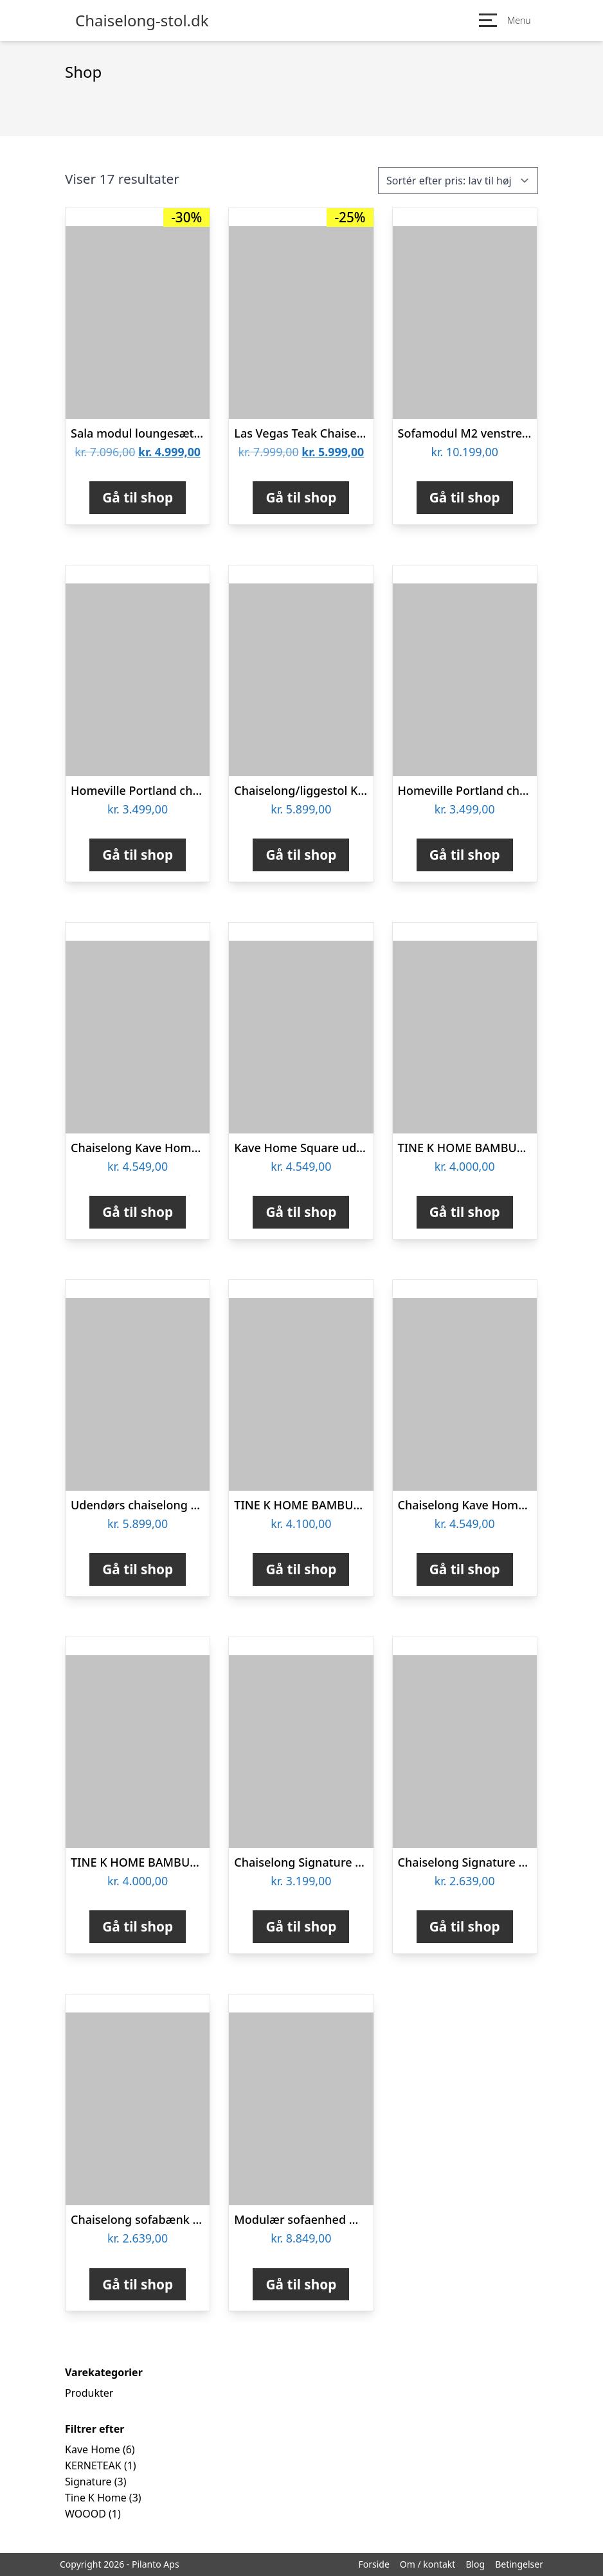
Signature (88, 2481)
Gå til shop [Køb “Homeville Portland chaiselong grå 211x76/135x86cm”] (137, 855)
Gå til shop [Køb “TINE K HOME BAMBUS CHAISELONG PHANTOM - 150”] (301, 1569)
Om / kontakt (428, 2564)
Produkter (89, 2393)
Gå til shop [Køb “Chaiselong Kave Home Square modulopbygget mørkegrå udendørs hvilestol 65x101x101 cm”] (464, 1569)
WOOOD (85, 2514)
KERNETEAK (93, 2465)
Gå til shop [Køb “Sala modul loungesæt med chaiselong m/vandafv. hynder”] (137, 497)
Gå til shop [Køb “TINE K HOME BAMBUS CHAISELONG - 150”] (464, 1212)
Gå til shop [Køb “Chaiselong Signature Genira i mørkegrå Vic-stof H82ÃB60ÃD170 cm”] (464, 1926)
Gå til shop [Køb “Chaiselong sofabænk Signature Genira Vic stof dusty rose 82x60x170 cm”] (137, 2284)
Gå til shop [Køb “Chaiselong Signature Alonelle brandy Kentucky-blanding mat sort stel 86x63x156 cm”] (301, 1926)
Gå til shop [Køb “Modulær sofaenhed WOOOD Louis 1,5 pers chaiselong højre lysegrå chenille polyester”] (301, 2284)
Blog (475, 2564)
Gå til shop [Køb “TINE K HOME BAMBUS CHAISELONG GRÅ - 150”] (137, 1926)
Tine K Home (96, 2498)
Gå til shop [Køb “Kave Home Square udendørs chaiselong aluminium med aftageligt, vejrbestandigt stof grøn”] (301, 1212)
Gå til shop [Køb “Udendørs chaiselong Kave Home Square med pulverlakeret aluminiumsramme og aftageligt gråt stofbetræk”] (137, 1569)
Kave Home (92, 2449)
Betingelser (519, 2564)
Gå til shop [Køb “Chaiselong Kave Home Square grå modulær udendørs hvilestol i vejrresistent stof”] (137, 1212)
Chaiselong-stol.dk (142, 20)
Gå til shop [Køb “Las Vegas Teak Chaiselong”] (301, 497)
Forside (373, 2564)
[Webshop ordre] (458, 180)
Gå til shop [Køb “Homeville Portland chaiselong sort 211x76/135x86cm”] (464, 855)
